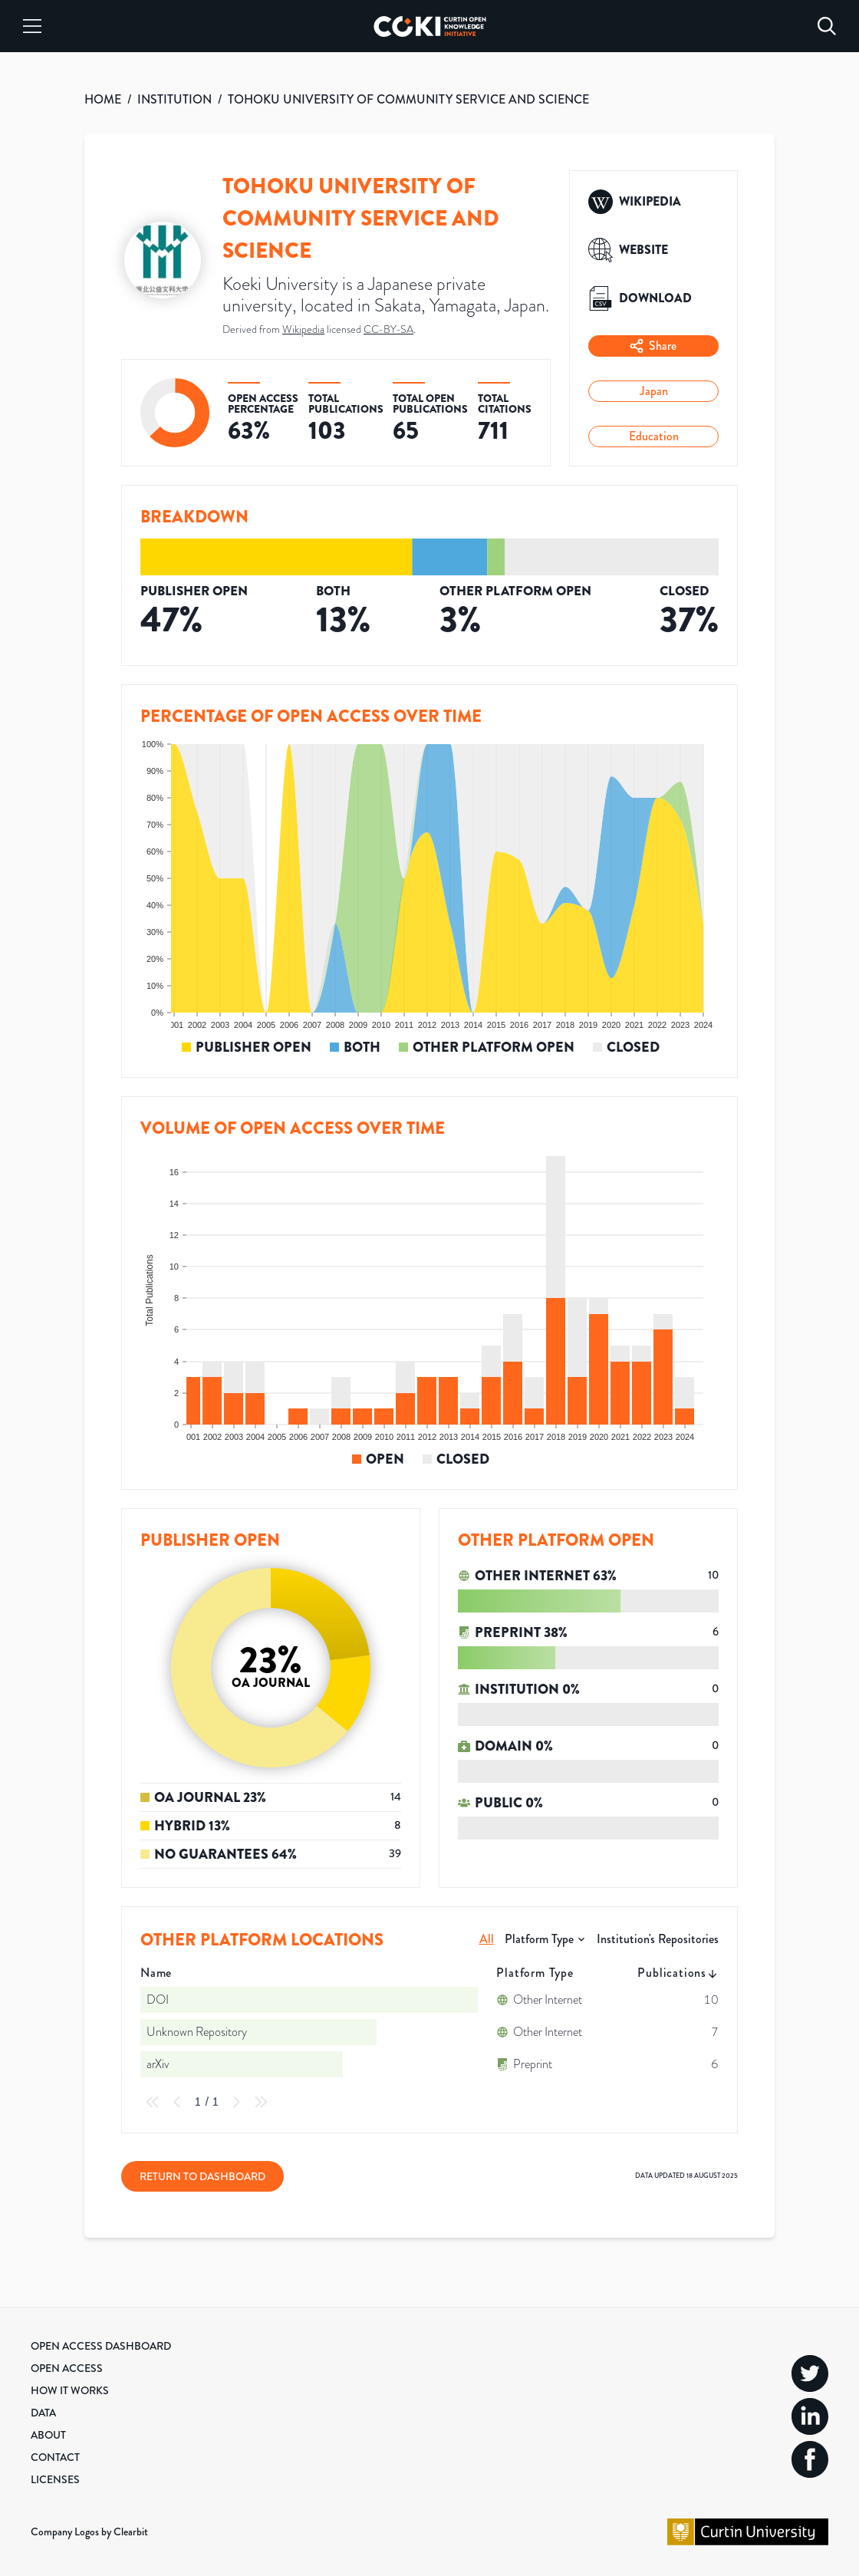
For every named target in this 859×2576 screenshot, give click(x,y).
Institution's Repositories (658, 1939)
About (48, 2435)
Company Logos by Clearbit (89, 2531)
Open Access (67, 2368)
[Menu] (32, 26)
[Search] (826, 26)
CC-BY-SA (388, 329)
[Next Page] (236, 2102)
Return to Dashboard (202, 2176)
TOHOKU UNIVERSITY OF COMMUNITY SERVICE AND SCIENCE (408, 99)
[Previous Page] (177, 2102)
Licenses (55, 2479)
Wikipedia (303, 329)
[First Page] (152, 2102)
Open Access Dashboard (101, 2346)
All (486, 1939)
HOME (102, 99)
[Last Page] (260, 2102)
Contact (55, 2457)
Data (43, 2412)
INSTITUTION (174, 99)
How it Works (70, 2390)
